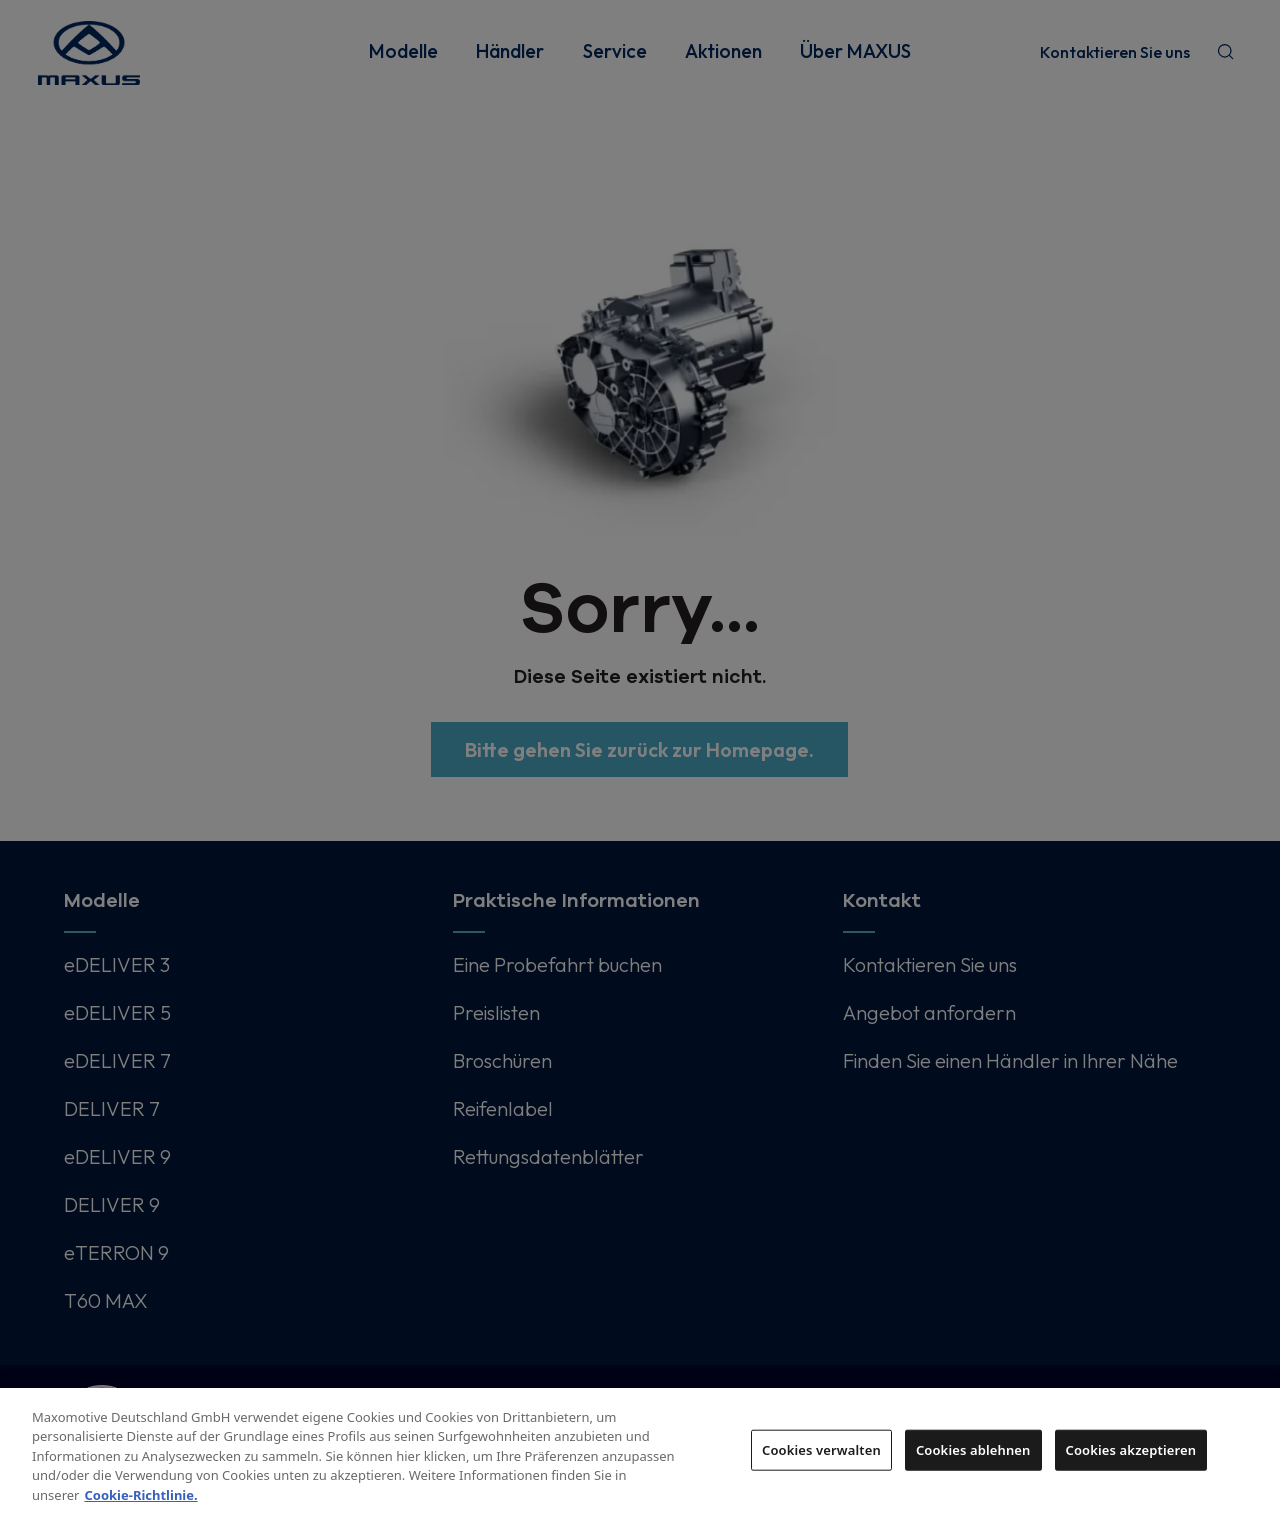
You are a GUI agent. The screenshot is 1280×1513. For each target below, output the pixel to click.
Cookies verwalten (821, 1456)
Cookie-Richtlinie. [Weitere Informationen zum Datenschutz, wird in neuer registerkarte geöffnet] (140, 1502)
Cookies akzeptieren (1131, 1456)
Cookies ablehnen (973, 1456)
